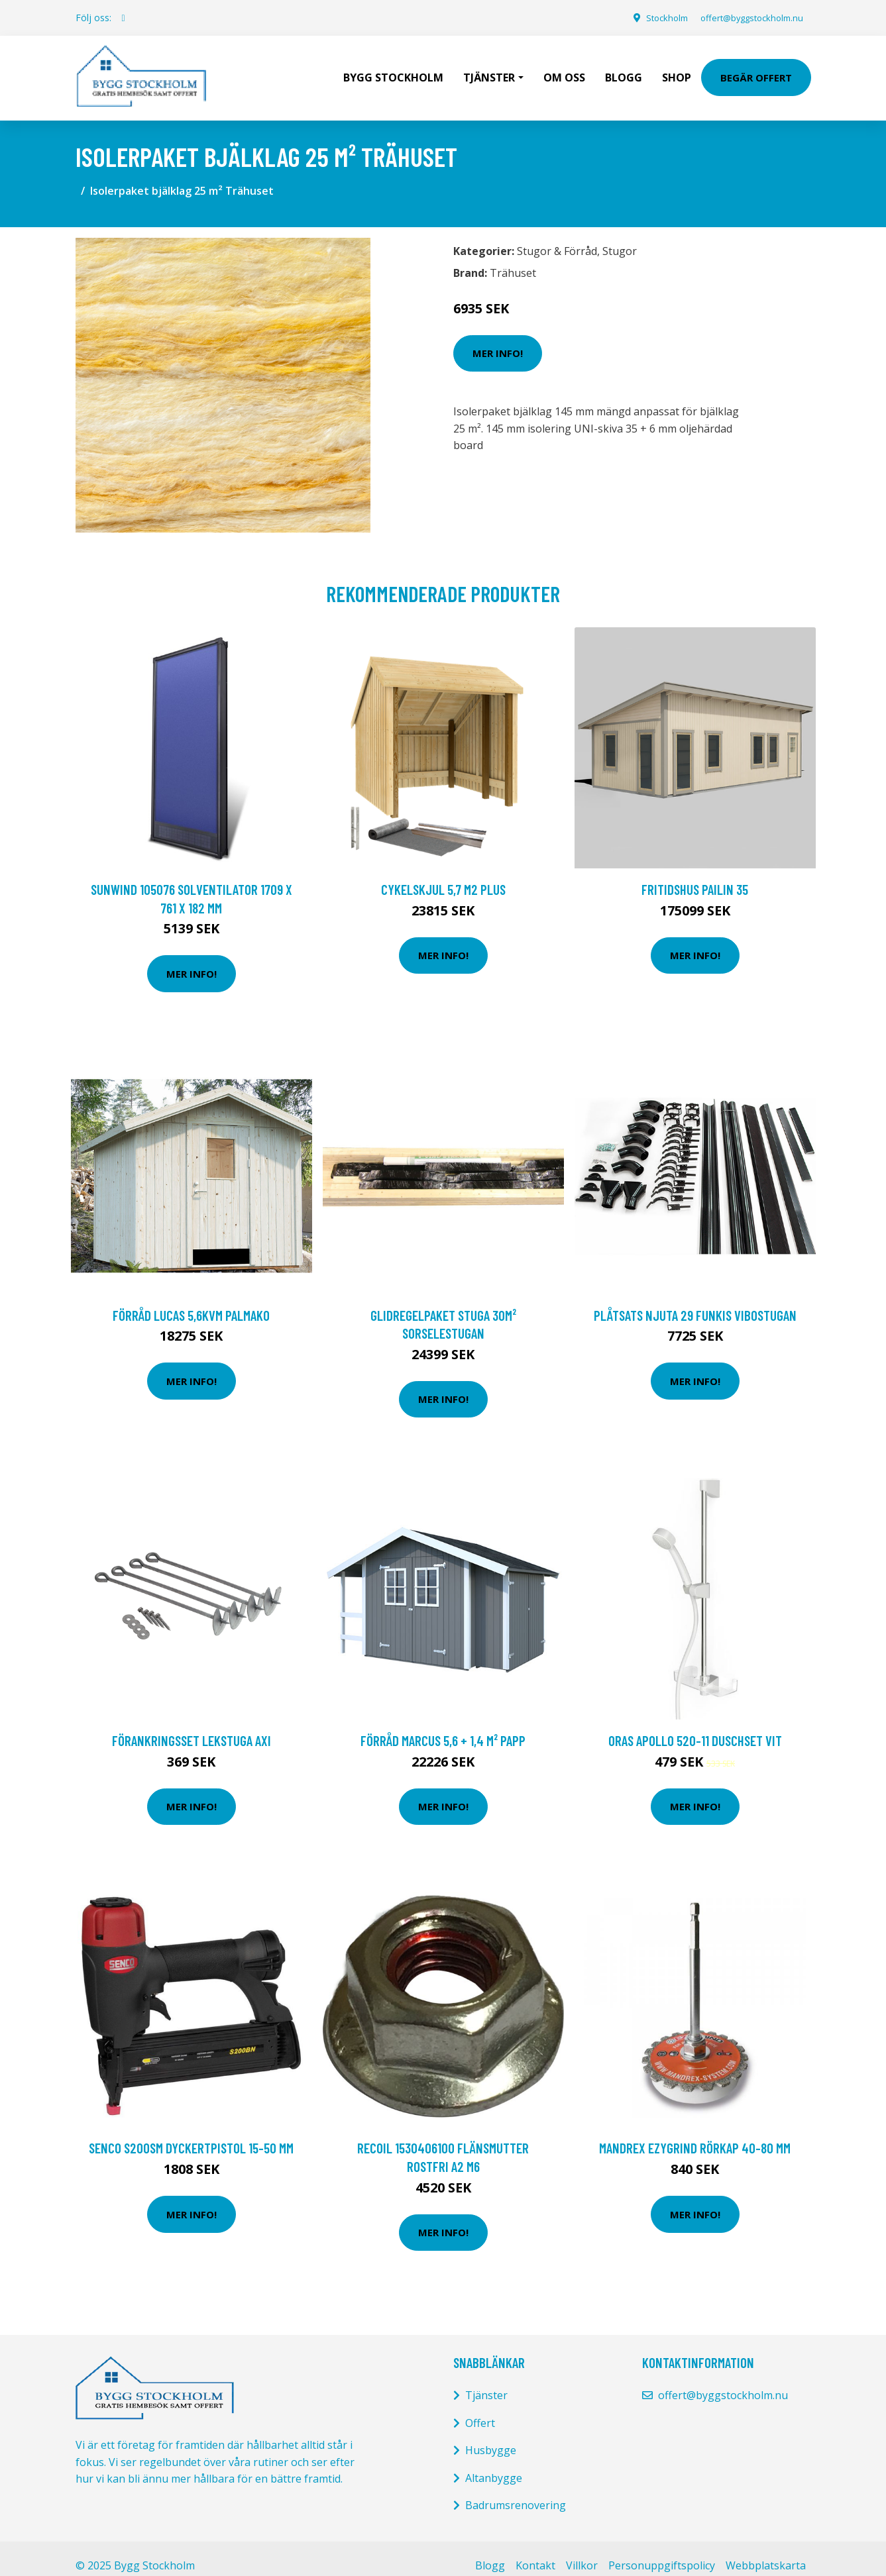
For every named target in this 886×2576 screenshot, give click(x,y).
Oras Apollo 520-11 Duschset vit (695, 1726)
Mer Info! (497, 338)
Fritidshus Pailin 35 (694, 874)
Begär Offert (756, 70)
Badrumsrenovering (515, 2490)
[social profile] (124, 17)
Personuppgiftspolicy (661, 2551)
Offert (480, 2408)
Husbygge (490, 2435)
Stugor (619, 236)
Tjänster (486, 2380)
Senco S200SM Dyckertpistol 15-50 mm (191, 2133)
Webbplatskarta (766, 2551)
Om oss (564, 70)
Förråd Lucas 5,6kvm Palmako (191, 1300)
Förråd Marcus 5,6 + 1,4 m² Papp (443, 1726)
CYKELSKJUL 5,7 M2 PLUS (443, 874)
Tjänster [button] (489, 70)
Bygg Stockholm (393, 70)
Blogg (623, 70)
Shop (676, 70)
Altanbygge (493, 2463)
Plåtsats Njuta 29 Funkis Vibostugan (695, 1300)
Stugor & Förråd (557, 236)
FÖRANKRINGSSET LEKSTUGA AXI (191, 1726)
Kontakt (535, 2551)
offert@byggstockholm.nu (745, 17)
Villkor (582, 2551)
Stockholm (651, 17)
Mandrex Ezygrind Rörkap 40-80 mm (695, 2133)
